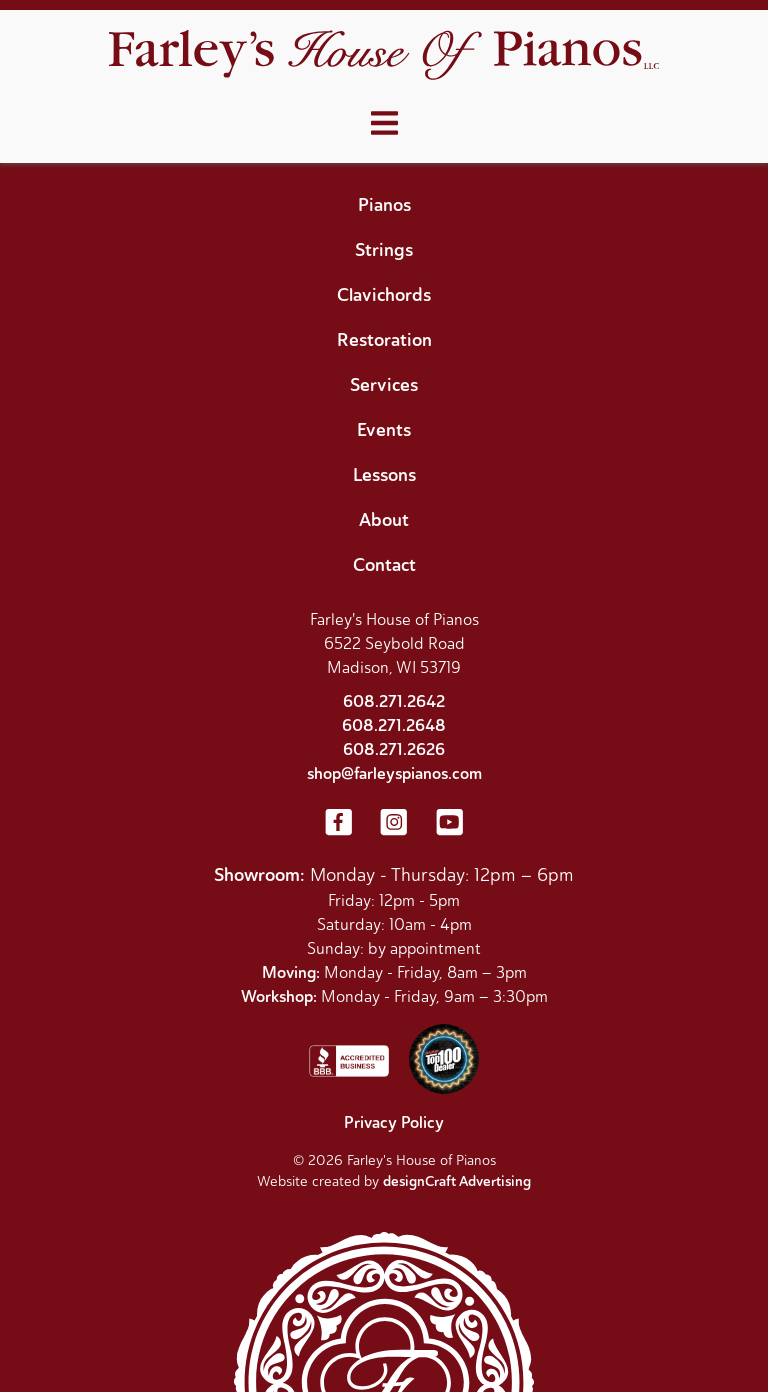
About (384, 520)
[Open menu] (384, 124)
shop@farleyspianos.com (394, 773)
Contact (384, 565)
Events (384, 430)
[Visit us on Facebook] (338, 824)
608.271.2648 (394, 725)
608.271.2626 (394, 749)
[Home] (384, 57)
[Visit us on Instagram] (393, 824)
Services (384, 385)
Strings (384, 250)
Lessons (384, 475)
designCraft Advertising (457, 1181)
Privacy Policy (394, 1122)
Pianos (384, 205)
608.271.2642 (394, 701)
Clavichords (384, 295)
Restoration (384, 340)
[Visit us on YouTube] (449, 824)
